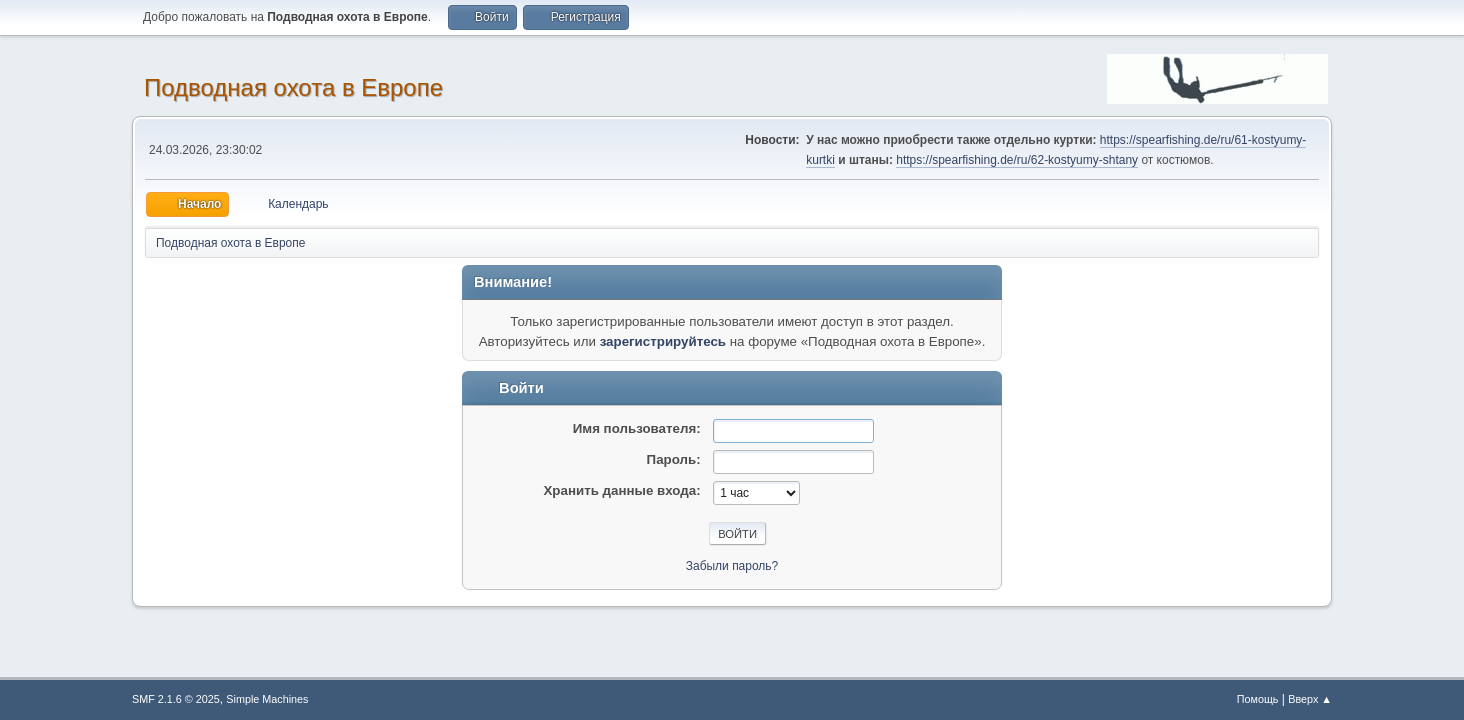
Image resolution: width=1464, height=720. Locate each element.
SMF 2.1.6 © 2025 (176, 699)
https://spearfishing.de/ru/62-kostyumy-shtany (1017, 160)
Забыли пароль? (732, 566)
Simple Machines (267, 699)
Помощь (1258, 699)
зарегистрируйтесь (663, 341)
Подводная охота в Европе (293, 87)
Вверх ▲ (1310, 699)
